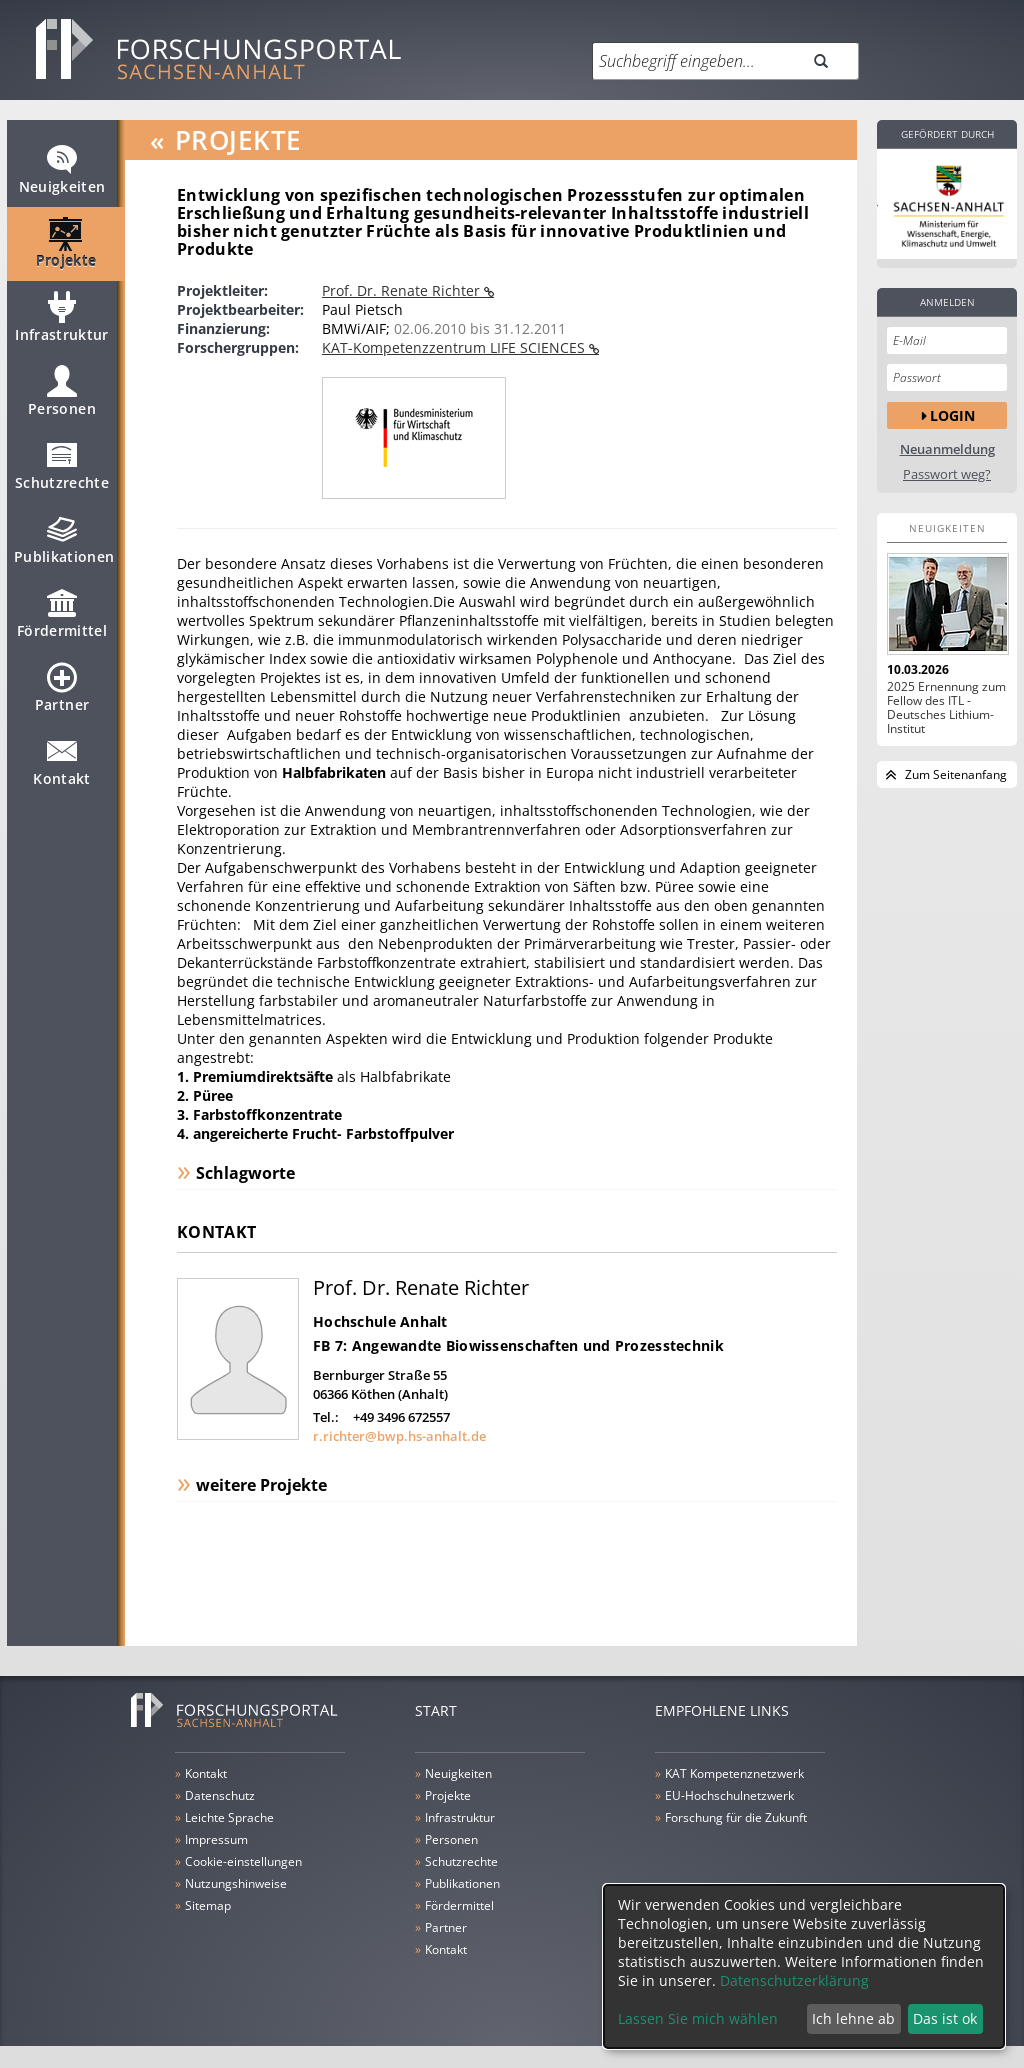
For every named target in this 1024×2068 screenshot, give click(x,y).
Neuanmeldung (947, 449)
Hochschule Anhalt (380, 1321)
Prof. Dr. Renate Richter (403, 290)
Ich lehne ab (853, 2018)
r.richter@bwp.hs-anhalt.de (399, 1436)
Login (952, 415)
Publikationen (64, 548)
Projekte (66, 252)
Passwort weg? (947, 474)
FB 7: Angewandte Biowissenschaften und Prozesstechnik (518, 1345)
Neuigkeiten (62, 178)
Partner (62, 696)
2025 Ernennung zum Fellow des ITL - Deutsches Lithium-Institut (946, 708)
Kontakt (61, 770)
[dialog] (804, 1966)
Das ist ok (945, 2018)
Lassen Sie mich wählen (698, 2018)
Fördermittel (62, 622)
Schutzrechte (62, 474)
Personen (62, 400)
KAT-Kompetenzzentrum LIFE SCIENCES (455, 347)
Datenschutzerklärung (794, 1980)
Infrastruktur (62, 326)
